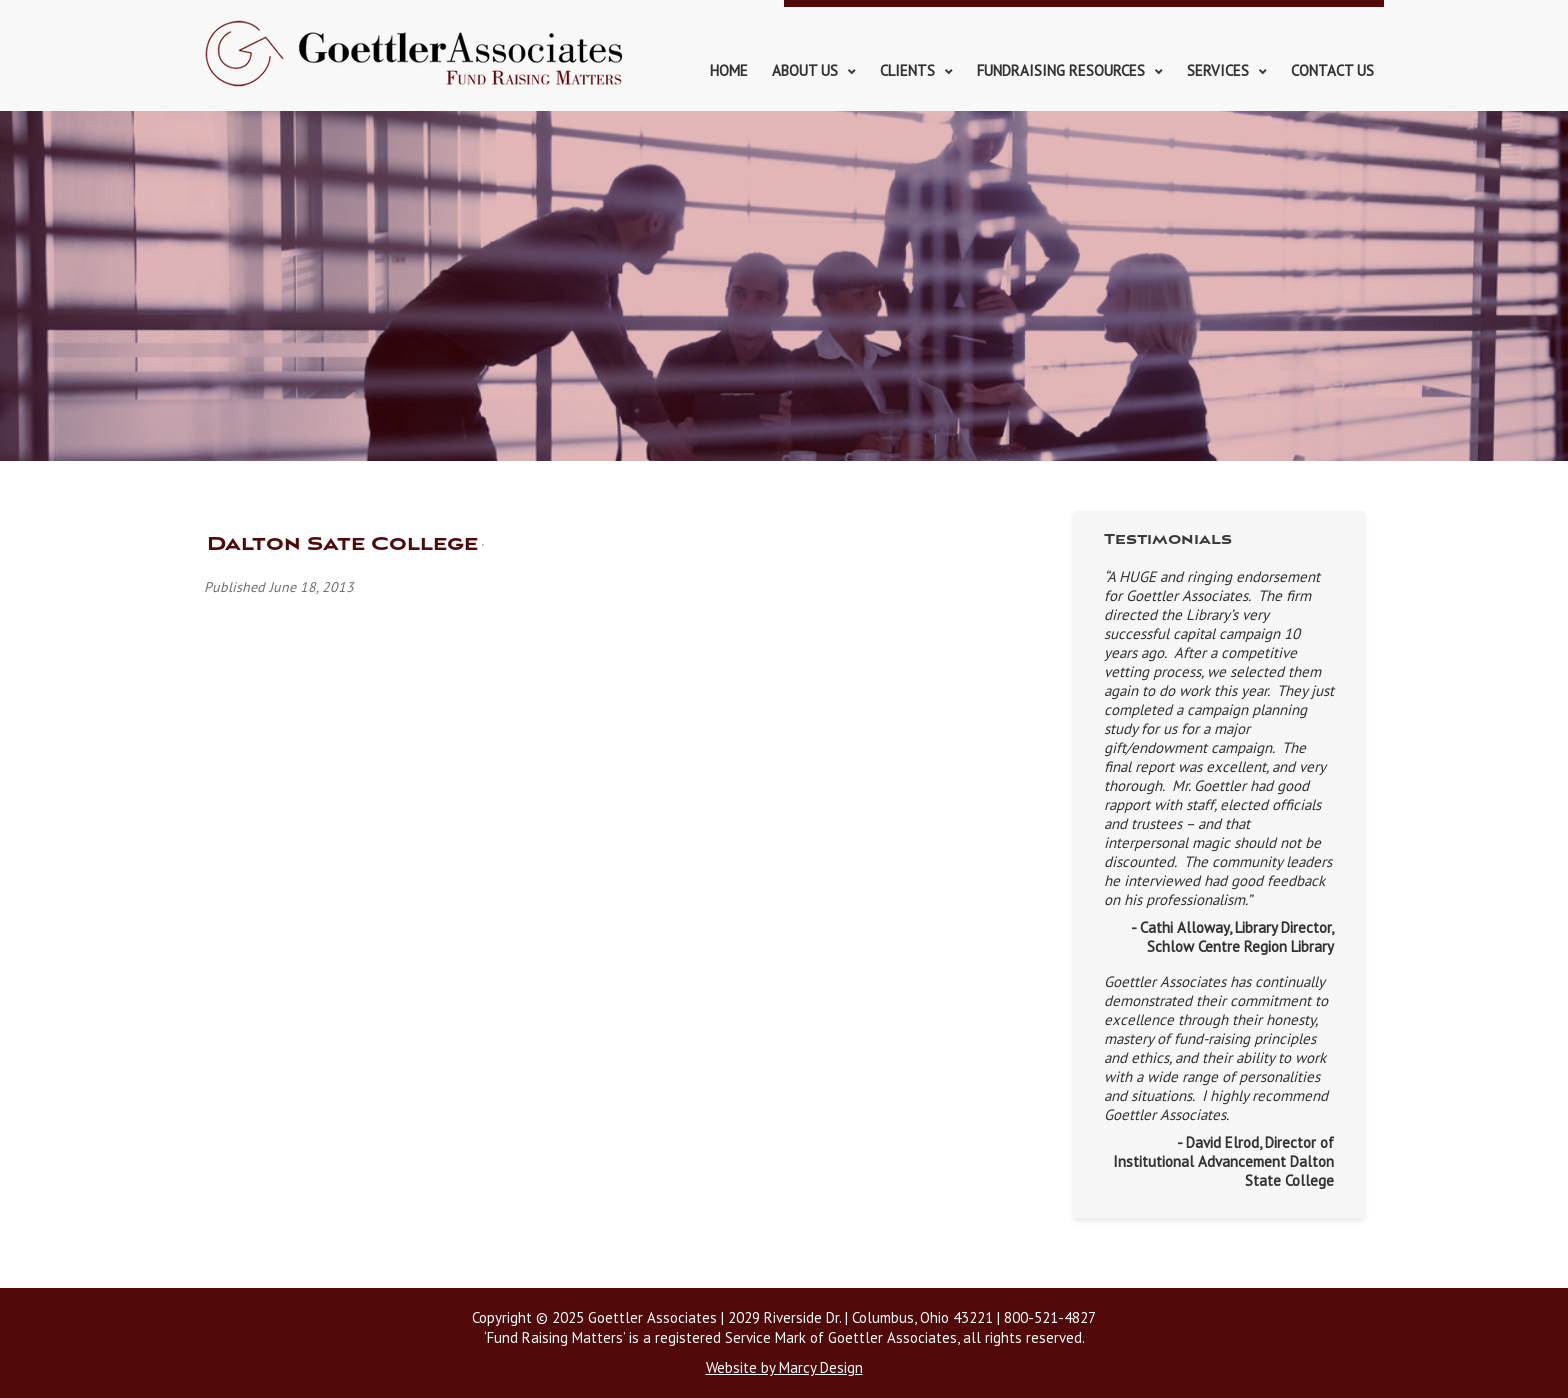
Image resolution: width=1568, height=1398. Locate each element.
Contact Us (1332, 70)
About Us (805, 70)
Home (729, 70)
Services (1218, 70)
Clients (907, 70)
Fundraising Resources (1061, 70)
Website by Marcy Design (784, 1367)
